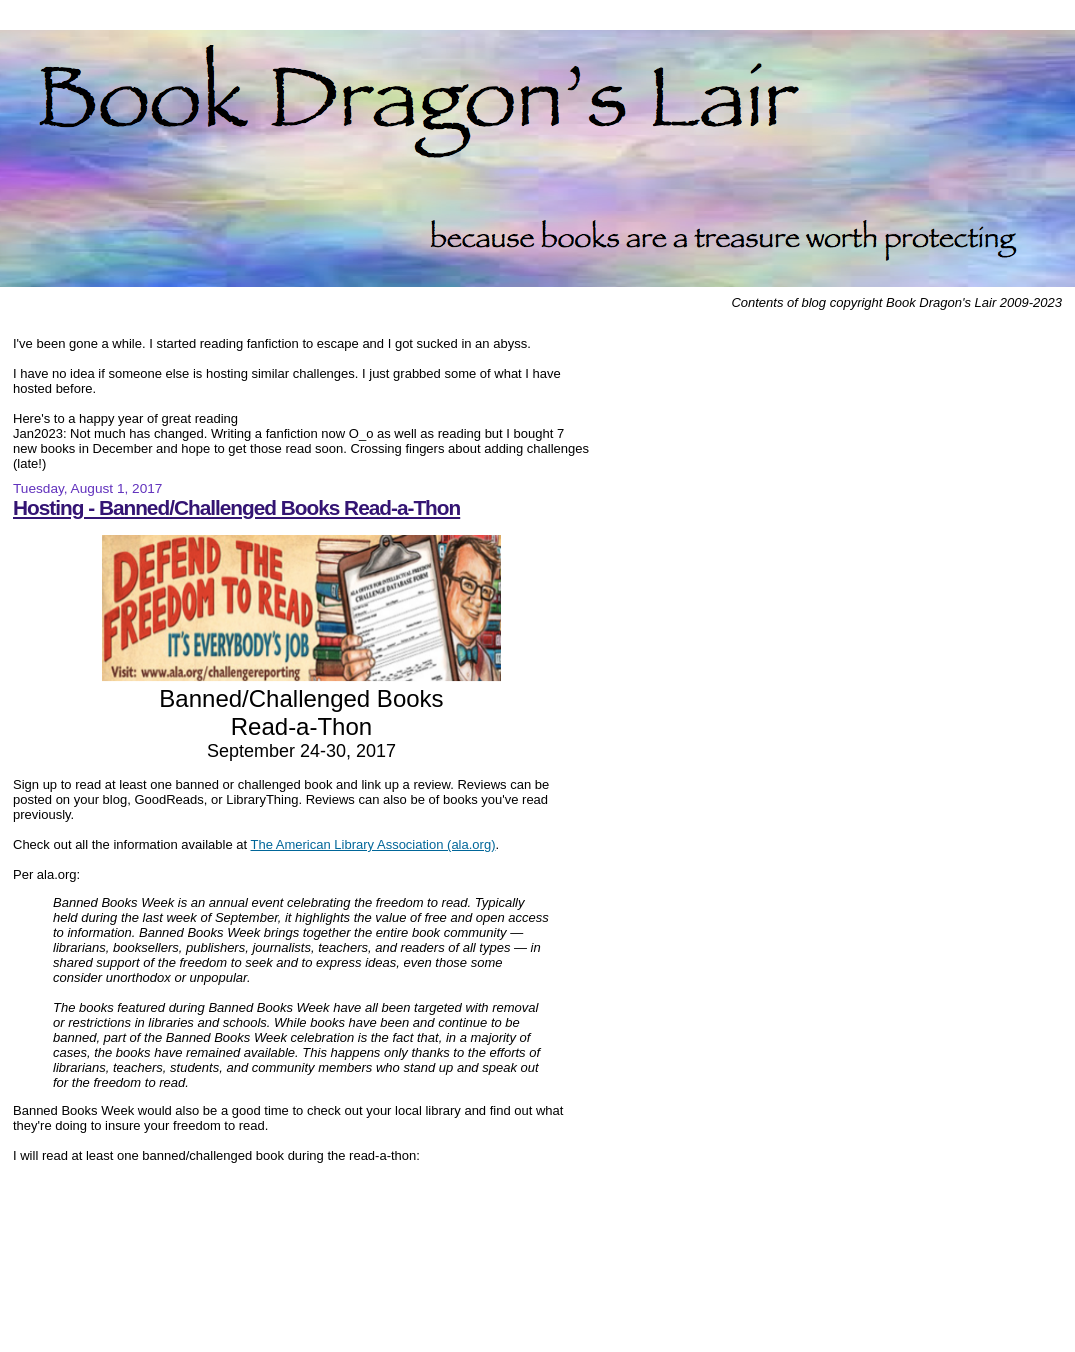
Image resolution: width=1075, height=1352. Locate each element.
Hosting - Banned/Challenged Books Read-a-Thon (236, 507)
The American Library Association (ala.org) (373, 844)
